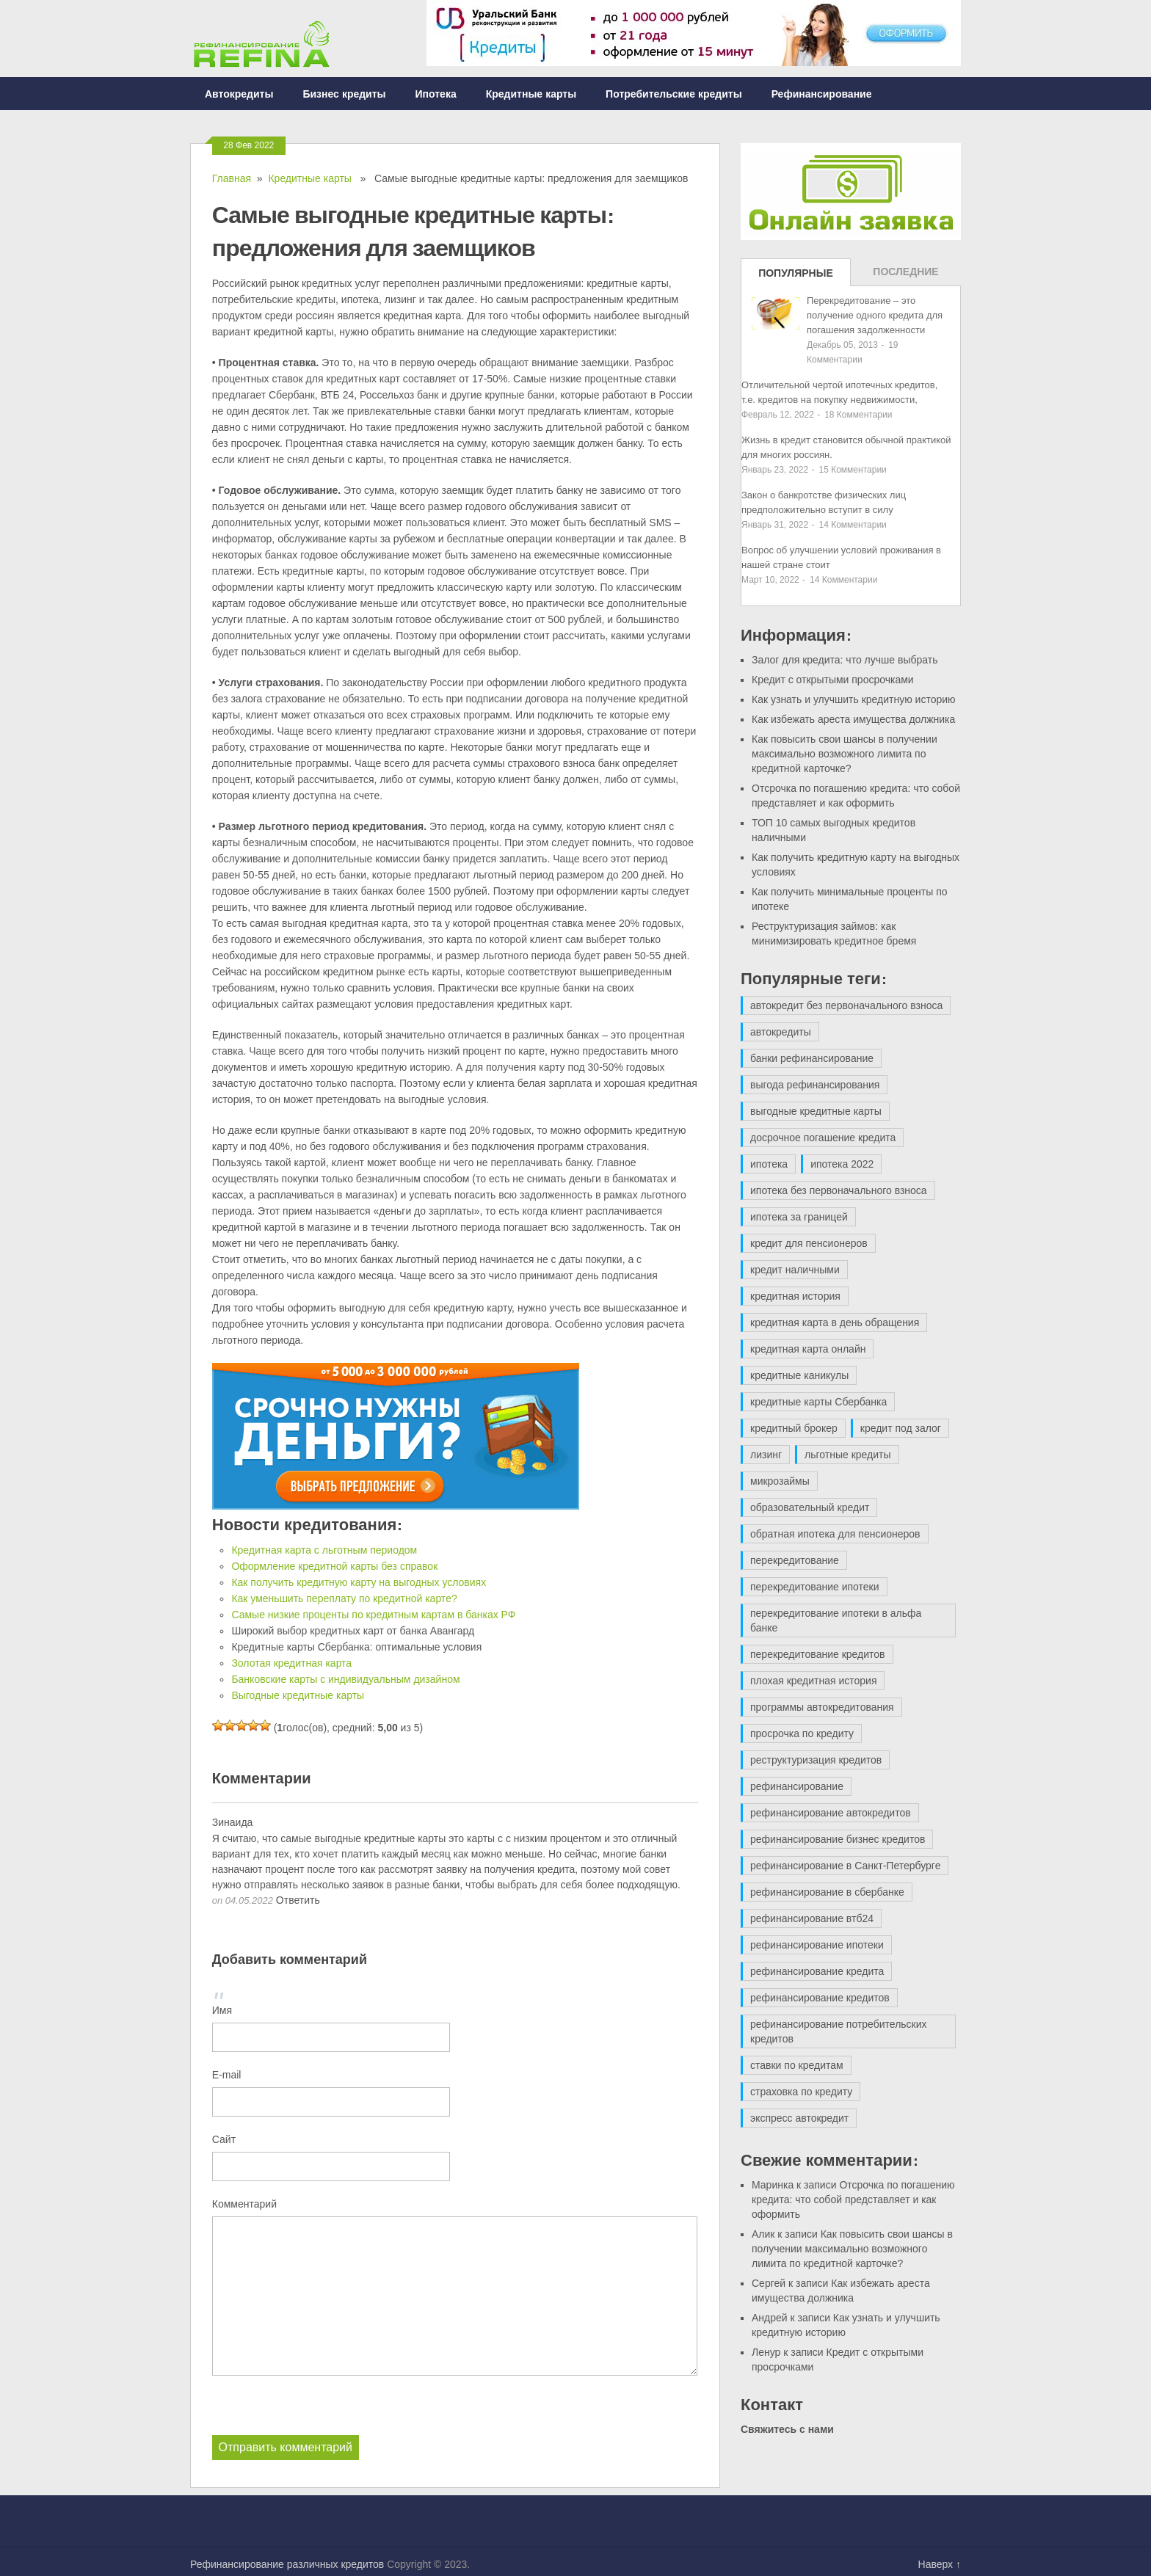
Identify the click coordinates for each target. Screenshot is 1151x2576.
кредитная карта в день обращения (834, 1322)
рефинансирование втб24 (812, 1918)
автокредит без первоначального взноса (846, 1005)
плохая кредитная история (813, 1681)
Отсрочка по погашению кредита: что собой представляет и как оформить (853, 2199)
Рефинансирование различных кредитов (287, 2563)
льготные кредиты (847, 1454)
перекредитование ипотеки (814, 1587)
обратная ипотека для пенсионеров (835, 1534)
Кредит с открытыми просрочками (833, 679)
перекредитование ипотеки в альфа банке (835, 1620)
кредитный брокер (794, 1428)
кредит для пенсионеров (809, 1243)
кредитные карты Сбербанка (818, 1402)
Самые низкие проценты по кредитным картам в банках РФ (373, 1614)
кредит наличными (795, 1270)
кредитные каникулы (799, 1375)
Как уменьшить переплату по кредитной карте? (344, 1598)
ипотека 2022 (842, 1164)
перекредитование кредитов (817, 1654)
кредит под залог (900, 1428)
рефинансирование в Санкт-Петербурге (845, 1865)
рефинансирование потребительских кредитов (838, 2031)
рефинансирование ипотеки (817, 1945)
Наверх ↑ (939, 2563)
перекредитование (794, 1560)
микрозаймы (780, 1481)
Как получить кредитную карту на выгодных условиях (358, 1582)
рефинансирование (796, 1786)
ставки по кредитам (796, 2065)
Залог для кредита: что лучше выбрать (844, 660)
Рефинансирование (821, 93)
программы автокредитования (822, 1707)
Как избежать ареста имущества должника (853, 719)
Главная (231, 178)
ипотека (769, 1164)
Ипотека (436, 93)
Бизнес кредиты (343, 93)
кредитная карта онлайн (807, 1349)
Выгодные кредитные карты (297, 1695)
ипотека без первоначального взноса (838, 1190)
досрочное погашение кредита (823, 1137)
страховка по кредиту (801, 2091)
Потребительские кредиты (674, 93)
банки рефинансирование (812, 1058)
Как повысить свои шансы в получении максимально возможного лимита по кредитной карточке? (844, 753)
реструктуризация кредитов (816, 1760)
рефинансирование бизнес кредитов (837, 1839)
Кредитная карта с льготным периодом (324, 1550)
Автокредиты (239, 93)
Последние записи (905, 276)
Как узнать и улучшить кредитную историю (854, 699)
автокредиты (780, 1032)
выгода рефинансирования (814, 1085)
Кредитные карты (531, 93)
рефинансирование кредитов (820, 1998)
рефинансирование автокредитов (830, 1813)
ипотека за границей (799, 1217)
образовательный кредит (809, 1507)
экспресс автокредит (799, 2118)
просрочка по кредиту (802, 1733)
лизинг (766, 1454)
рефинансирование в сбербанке (827, 1892)
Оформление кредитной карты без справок (334, 1566)
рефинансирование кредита (817, 1971)
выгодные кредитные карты (816, 1111)
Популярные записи (795, 276)
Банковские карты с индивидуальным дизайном (345, 1679)
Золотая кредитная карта (291, 1663)
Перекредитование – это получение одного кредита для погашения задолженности (875, 315)
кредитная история (795, 1296)
